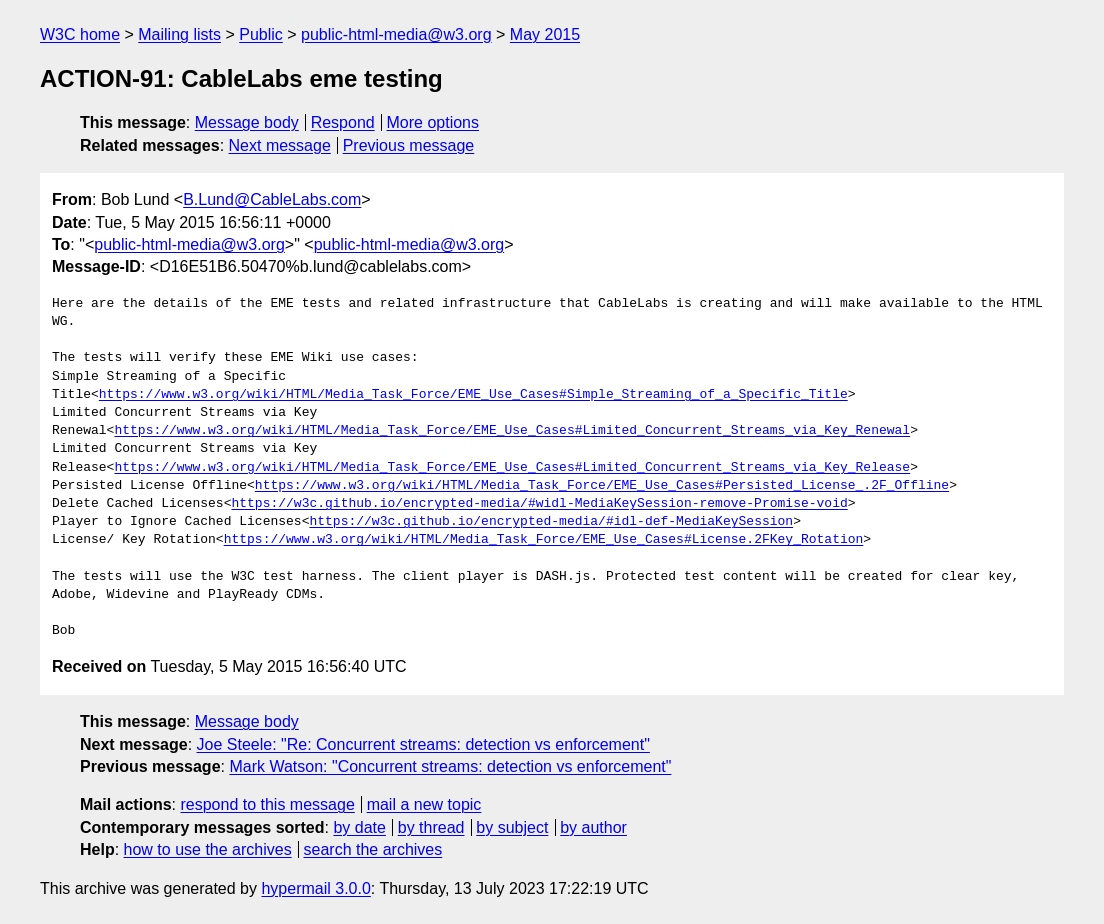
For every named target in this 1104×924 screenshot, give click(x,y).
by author (593, 827)
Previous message (409, 145)
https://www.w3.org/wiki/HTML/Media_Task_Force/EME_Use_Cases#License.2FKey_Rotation (544, 540)
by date (359, 827)
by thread (431, 827)
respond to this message (267, 804)
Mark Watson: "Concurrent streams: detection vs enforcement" (450, 766)
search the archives (373, 849)
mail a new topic (424, 804)
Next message (280, 145)
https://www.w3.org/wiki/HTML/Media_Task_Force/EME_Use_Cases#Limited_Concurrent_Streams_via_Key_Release (512, 468)
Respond (343, 122)
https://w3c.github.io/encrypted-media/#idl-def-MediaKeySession (551, 522)
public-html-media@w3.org (396, 34)
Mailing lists (179, 34)
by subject (512, 827)
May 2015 (545, 34)
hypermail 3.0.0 (315, 888)
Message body (247, 122)
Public (261, 34)
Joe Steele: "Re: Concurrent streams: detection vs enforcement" (423, 744)
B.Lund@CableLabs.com (272, 199)
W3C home (80, 34)
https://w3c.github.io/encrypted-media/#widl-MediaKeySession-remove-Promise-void (539, 504)
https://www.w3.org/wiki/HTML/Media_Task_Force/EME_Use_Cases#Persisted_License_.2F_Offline (602, 486)
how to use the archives (208, 849)
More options (433, 122)
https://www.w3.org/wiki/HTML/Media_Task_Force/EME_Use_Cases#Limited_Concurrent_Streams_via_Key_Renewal (512, 431)
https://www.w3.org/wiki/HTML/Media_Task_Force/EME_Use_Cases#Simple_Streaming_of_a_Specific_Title (473, 395)
